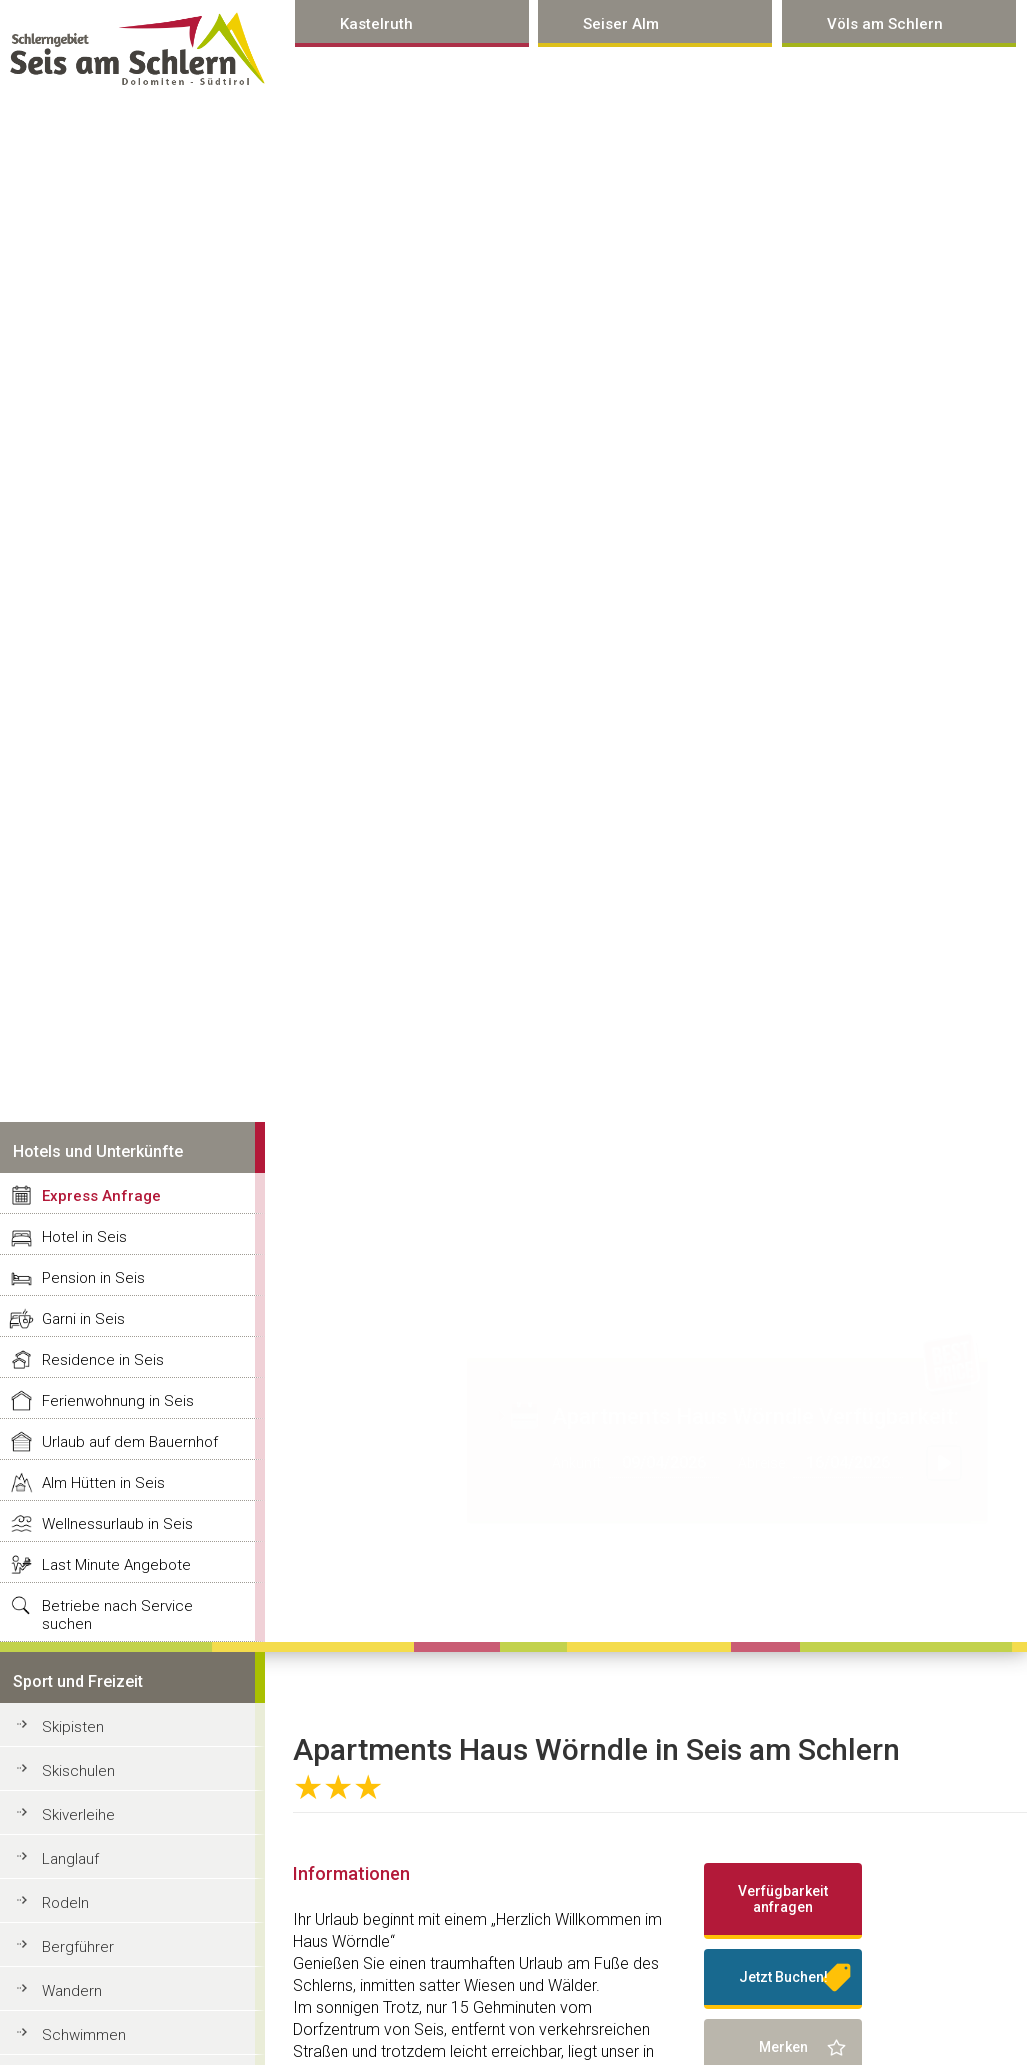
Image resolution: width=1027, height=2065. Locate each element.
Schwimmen (84, 2035)
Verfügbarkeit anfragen (783, 1899)
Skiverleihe (78, 1815)
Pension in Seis (93, 1278)
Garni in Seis (83, 1319)
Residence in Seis (103, 1360)
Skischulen (78, 1771)
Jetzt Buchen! (783, 1977)
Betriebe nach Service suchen (117, 1615)
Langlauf (70, 1859)
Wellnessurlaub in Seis (117, 1524)
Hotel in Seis (84, 1237)
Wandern (72, 1991)
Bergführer (78, 1947)
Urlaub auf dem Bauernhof (130, 1442)
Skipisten (73, 1727)
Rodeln (65, 1903)
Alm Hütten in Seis (103, 1483)
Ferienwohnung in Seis (118, 1401)
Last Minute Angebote (116, 1565)
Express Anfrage (101, 1196)
